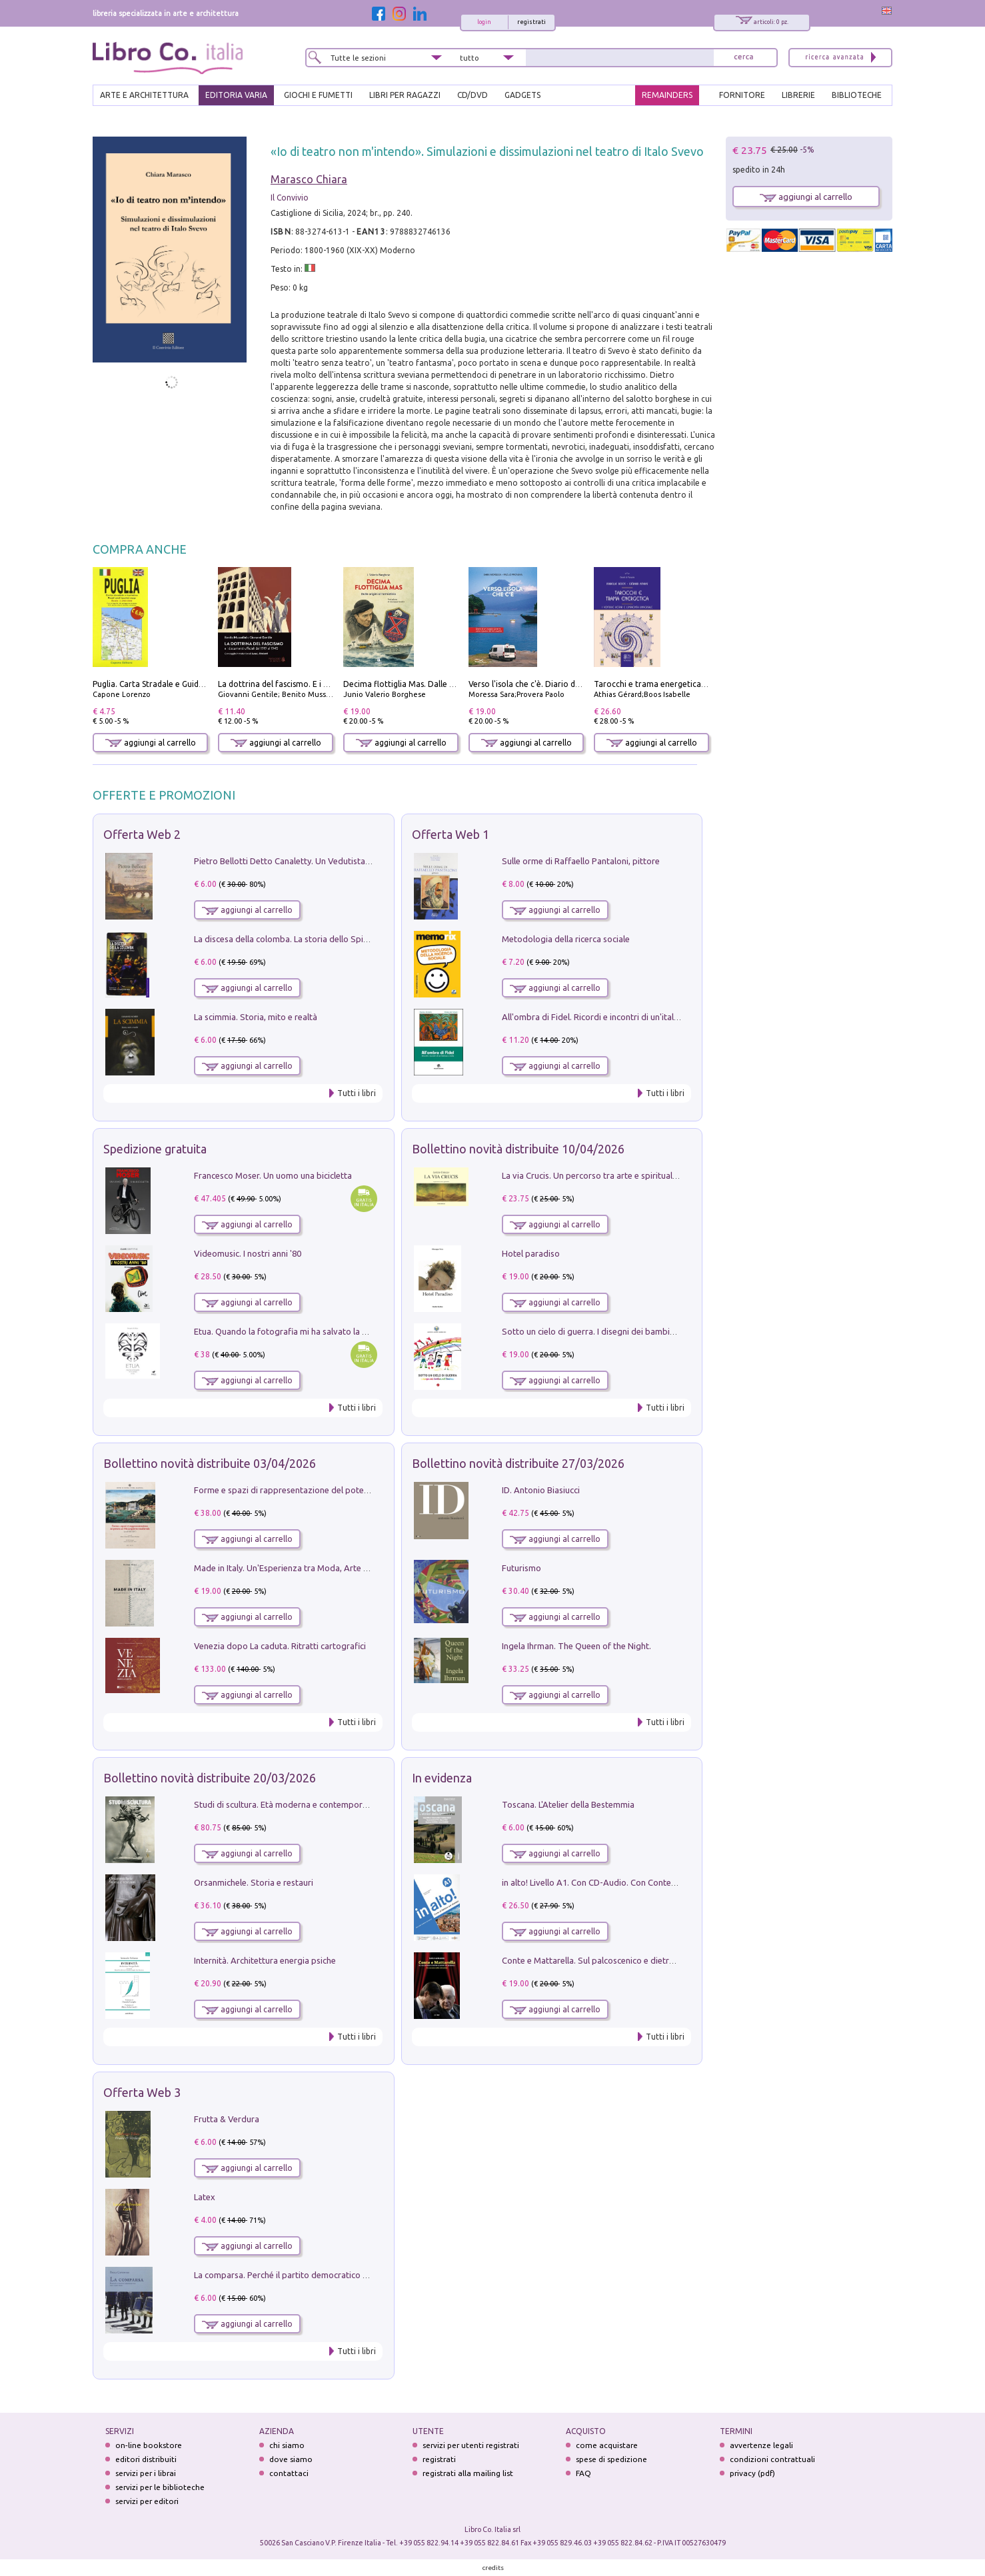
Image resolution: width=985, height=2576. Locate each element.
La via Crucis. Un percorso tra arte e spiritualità (592, 1175)
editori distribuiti (146, 2459)
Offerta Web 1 (450, 834)
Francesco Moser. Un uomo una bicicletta (273, 1175)
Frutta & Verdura (226, 2119)
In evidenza (442, 1777)
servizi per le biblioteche (160, 2487)
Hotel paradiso (531, 1253)
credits (493, 2567)
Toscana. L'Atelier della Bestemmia (568, 1804)
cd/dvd (472, 95)
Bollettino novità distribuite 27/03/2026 (518, 1463)
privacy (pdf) (752, 2473)
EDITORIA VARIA (236, 95)
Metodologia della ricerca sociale (566, 939)
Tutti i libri (356, 1093)
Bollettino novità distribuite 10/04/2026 (518, 1148)
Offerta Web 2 (142, 834)
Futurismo (521, 1568)
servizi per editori (147, 2501)
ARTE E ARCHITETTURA (144, 95)
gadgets (522, 95)
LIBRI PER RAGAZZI (405, 95)
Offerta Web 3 (142, 2092)
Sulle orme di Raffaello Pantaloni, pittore (581, 861)
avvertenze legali (761, 2445)
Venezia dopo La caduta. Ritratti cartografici (280, 1645)
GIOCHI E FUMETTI (318, 95)
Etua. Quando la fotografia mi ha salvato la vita (285, 1331)
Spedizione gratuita (155, 1148)
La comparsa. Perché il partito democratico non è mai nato (307, 2274)
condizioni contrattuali (772, 2459)
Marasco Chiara (309, 179)
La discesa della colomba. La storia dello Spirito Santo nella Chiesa (322, 939)
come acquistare (607, 2445)
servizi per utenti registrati (471, 2445)
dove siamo (291, 2459)
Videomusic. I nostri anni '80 (247, 1253)
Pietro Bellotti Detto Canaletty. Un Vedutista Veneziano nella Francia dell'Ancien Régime (363, 861)
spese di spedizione (611, 2459)
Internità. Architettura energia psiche (265, 1960)
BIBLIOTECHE (857, 95)
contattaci (289, 2473)
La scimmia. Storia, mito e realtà (255, 1016)
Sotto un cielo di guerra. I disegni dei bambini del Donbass (614, 1331)
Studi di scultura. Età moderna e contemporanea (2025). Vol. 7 (313, 1804)
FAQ (583, 2473)
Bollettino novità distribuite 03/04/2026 (209, 1463)
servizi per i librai (145, 2473)
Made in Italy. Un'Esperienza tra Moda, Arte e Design (295, 1568)
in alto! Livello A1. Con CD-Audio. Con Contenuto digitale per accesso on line (649, 1882)
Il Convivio (290, 197)
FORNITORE (742, 95)
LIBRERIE (798, 95)
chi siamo (287, 2445)
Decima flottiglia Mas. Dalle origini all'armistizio (433, 684)
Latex (204, 2197)
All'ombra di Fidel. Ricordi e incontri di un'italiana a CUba (611, 1016)
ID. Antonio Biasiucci (541, 1490)
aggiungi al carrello (150, 742)
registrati (531, 22)
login (484, 22)
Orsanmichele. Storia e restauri (253, 1882)
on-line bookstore (148, 2445)
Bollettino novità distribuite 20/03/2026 (209, 1777)
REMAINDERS (667, 95)
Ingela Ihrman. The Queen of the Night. (576, 1645)
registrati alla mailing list (468, 2473)
